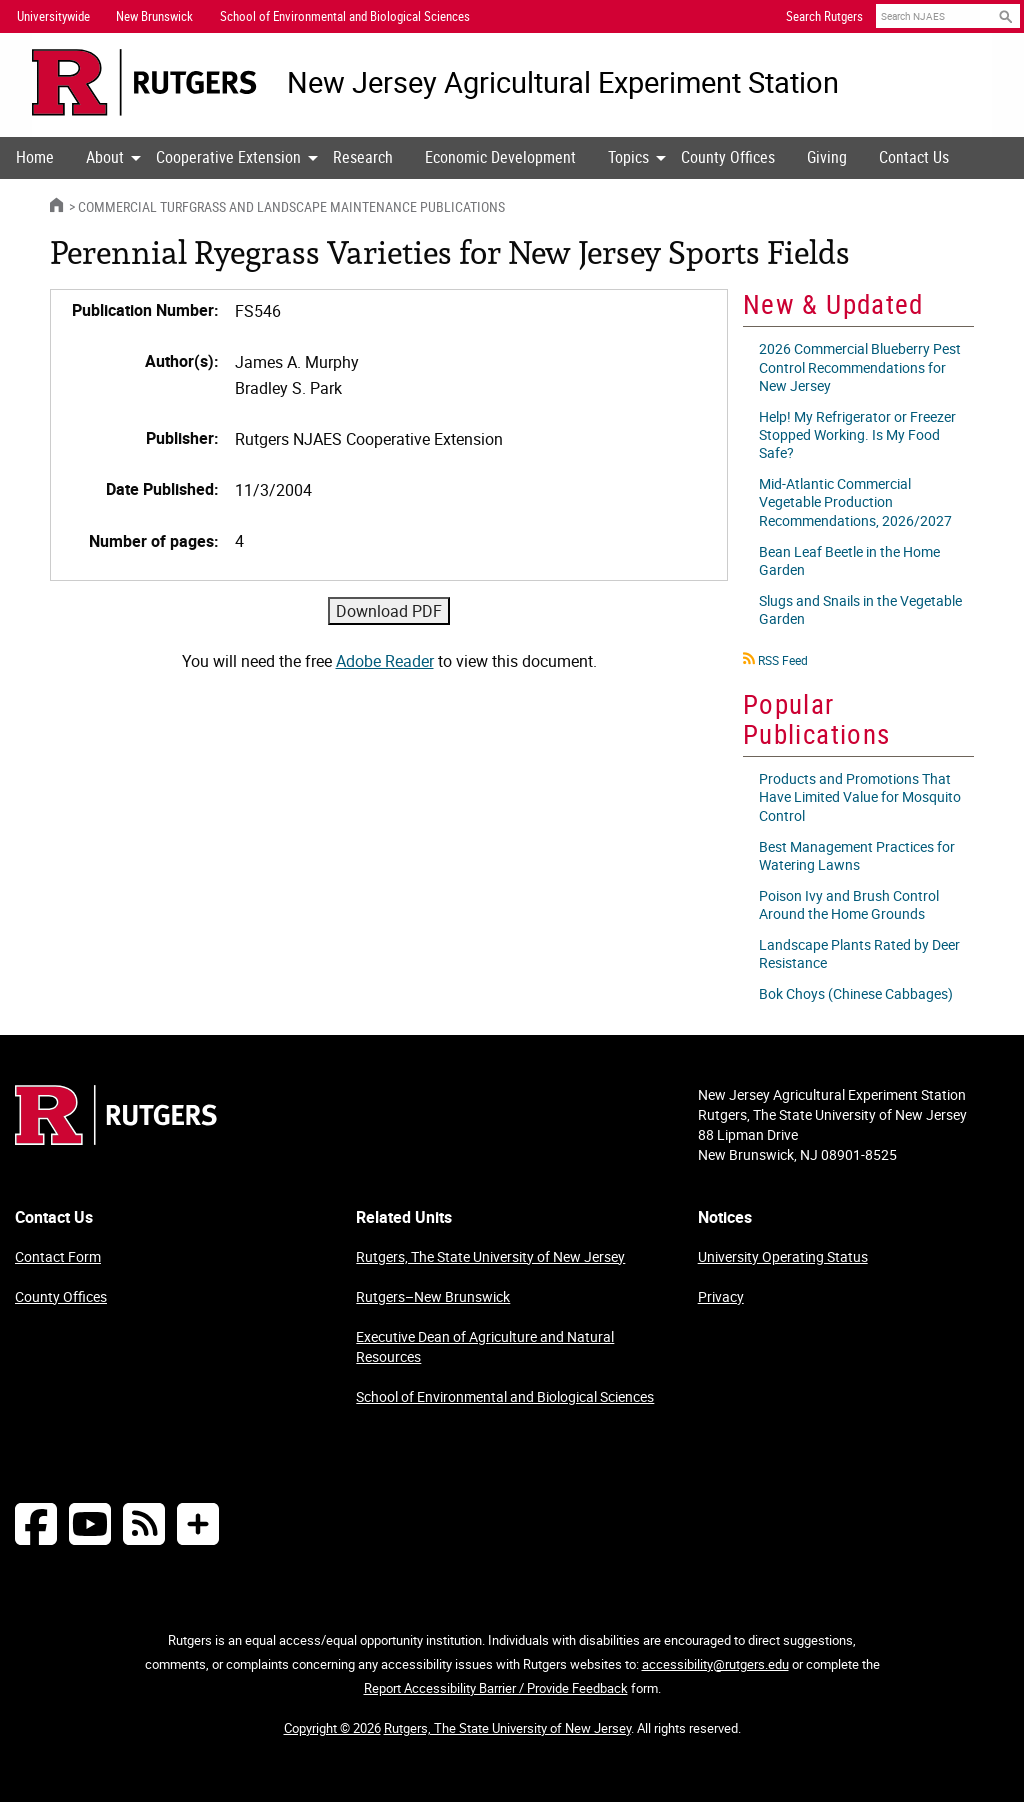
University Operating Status (783, 1256)
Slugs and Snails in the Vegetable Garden (860, 609)
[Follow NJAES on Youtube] (90, 1523)
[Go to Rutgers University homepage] (144, 82)
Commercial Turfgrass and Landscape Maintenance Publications (291, 206)
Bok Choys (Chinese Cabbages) (856, 993)
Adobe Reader (385, 661)
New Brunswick (154, 16)
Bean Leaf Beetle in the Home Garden (849, 560)
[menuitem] (35, 158)
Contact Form (58, 1256)
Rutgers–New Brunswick (433, 1296)
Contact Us (914, 157)
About (105, 157)
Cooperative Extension (228, 157)
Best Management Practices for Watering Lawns (857, 855)
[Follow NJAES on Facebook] (36, 1523)
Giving (827, 157)
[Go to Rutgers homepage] (116, 1139)
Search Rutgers (824, 16)
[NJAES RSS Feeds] (144, 1523)
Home (35, 157)
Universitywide (53, 16)
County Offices (728, 157)
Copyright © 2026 (332, 1728)
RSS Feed (783, 660)
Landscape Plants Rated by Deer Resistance (859, 953)
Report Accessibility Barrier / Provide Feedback (496, 1688)
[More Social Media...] (198, 1523)
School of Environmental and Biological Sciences (505, 1396)
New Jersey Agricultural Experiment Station (563, 82)
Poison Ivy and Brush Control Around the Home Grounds (849, 904)
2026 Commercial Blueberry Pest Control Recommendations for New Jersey (860, 366)
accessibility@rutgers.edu (715, 1664)
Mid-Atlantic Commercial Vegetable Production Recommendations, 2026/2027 (855, 501)
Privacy (721, 1296)
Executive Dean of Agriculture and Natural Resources (485, 1346)
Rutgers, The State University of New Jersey (490, 1256)
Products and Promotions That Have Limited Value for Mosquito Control (860, 796)
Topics (628, 157)
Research (363, 157)
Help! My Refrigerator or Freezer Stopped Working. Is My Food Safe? (857, 434)
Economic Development (500, 157)
